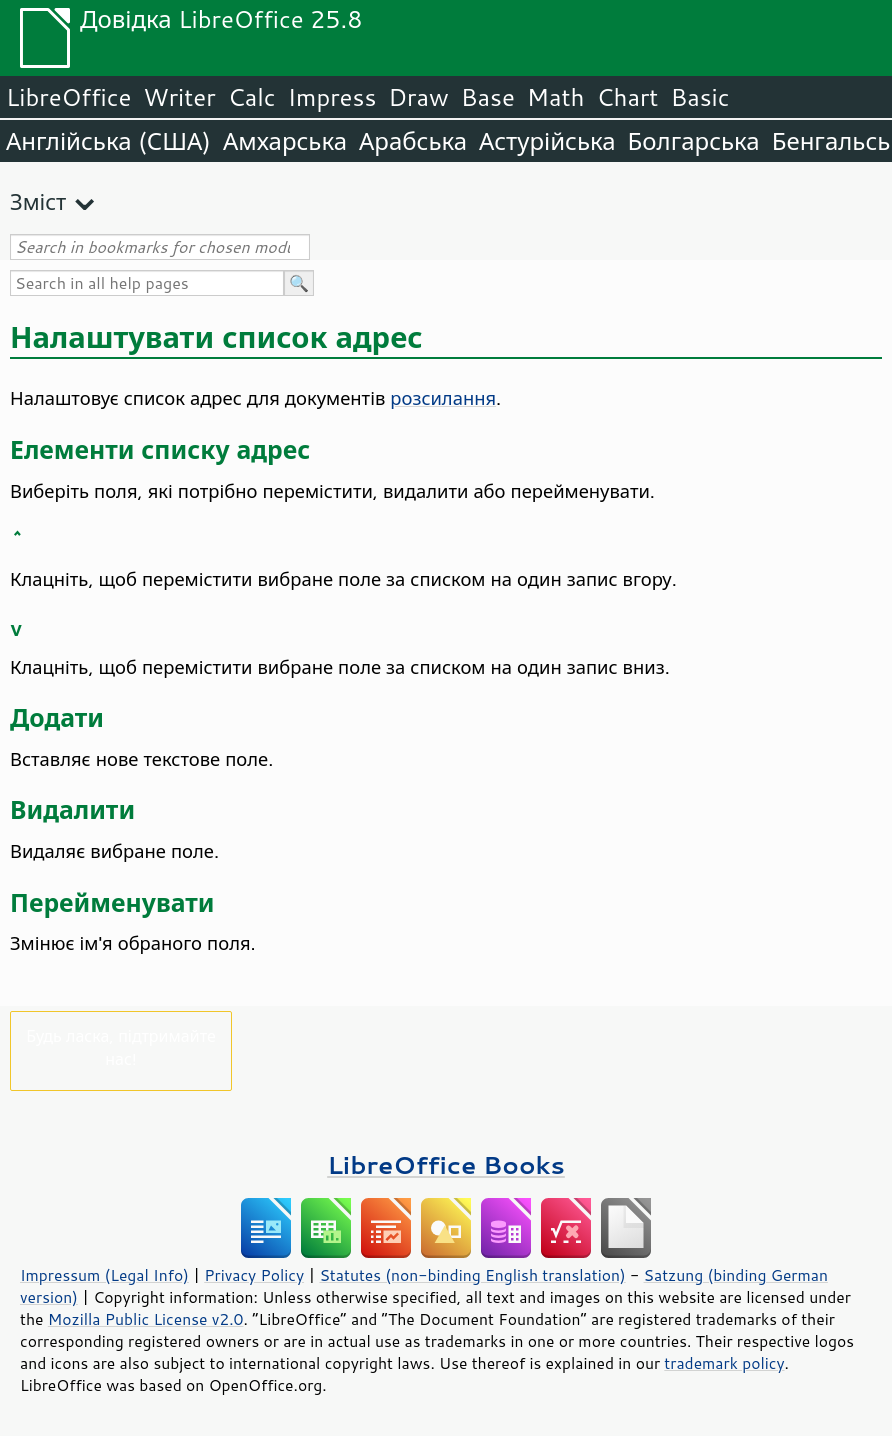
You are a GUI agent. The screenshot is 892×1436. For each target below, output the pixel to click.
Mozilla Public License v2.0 (146, 1319)
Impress (332, 97)
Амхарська (285, 141)
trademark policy (724, 1363)
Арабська (413, 141)
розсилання (443, 398)
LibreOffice (68, 97)
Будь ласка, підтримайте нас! (121, 1047)
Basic (699, 97)
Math (556, 97)
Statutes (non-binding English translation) (472, 1275)
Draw (418, 97)
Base (488, 97)
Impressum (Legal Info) (104, 1275)
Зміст (38, 201)
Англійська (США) (108, 141)
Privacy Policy (254, 1275)
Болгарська (694, 141)
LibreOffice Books (446, 1164)
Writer (179, 97)
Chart (627, 97)
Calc (252, 97)
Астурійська (547, 141)
